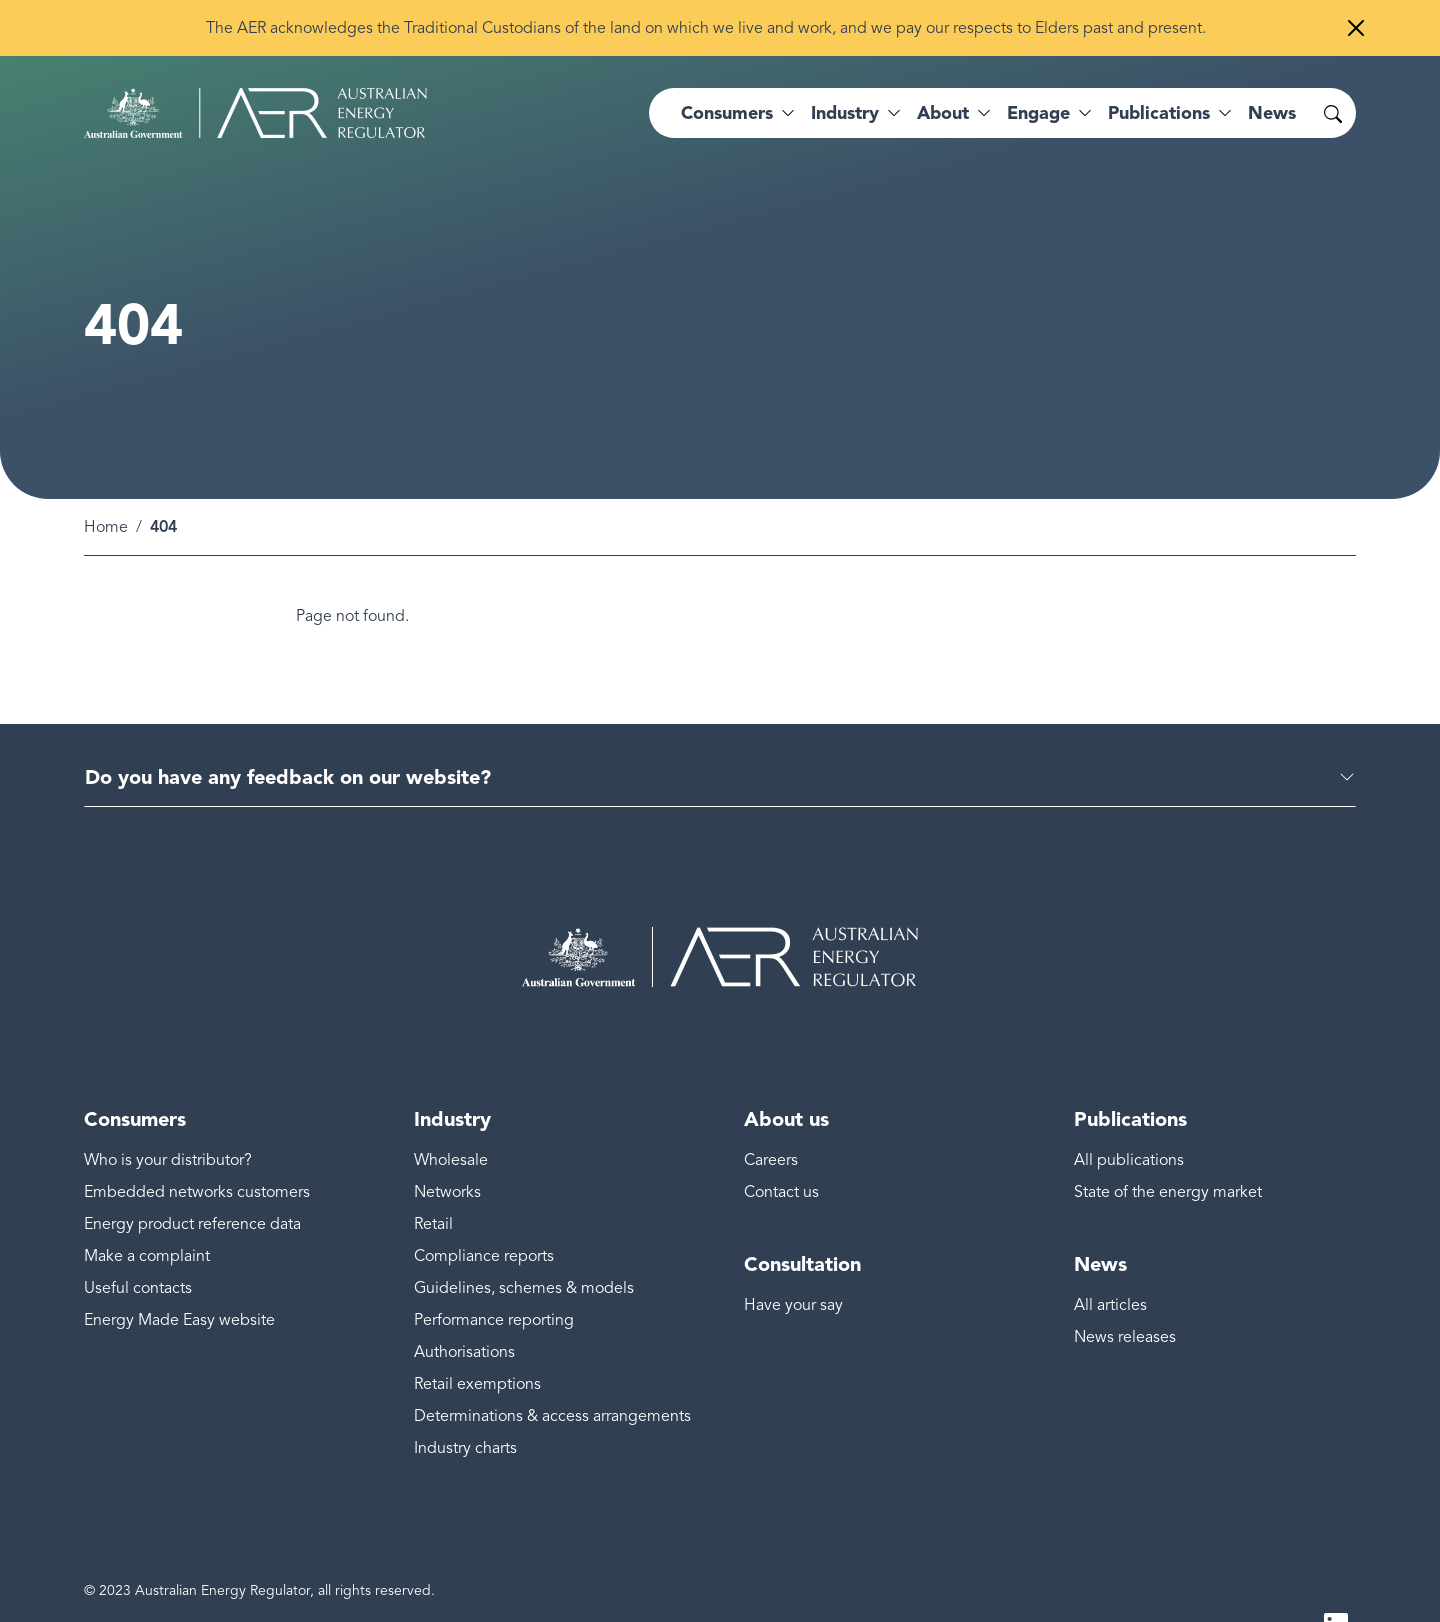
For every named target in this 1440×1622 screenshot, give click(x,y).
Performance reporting (494, 1272)
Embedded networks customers (197, 1144)
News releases (1125, 1289)
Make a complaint (147, 1208)
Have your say (793, 1257)
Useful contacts (138, 1240)
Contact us (781, 1144)
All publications (1129, 1112)
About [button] (943, 113)
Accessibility (122, 1587)
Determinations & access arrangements (552, 1368)
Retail (433, 1176)
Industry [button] (845, 113)
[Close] (1356, 28)
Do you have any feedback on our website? (288, 729)
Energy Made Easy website (179, 1272)
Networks (447, 1144)
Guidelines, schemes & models (524, 1240)
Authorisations (464, 1304)
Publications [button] (1159, 113)
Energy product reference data (192, 1176)
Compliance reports (484, 1208)
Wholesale (451, 1112)
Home (106, 479)
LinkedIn (1336, 1580)
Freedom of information (494, 1587)
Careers (771, 1112)
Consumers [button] (727, 113)
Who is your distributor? (168, 1112)
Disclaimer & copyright (256, 1587)
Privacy (374, 1587)
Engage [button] (1038, 113)
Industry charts (465, 1400)
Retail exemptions (477, 1336)
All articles (1110, 1257)
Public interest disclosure (671, 1587)
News (1272, 113)
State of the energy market (1168, 1144)
